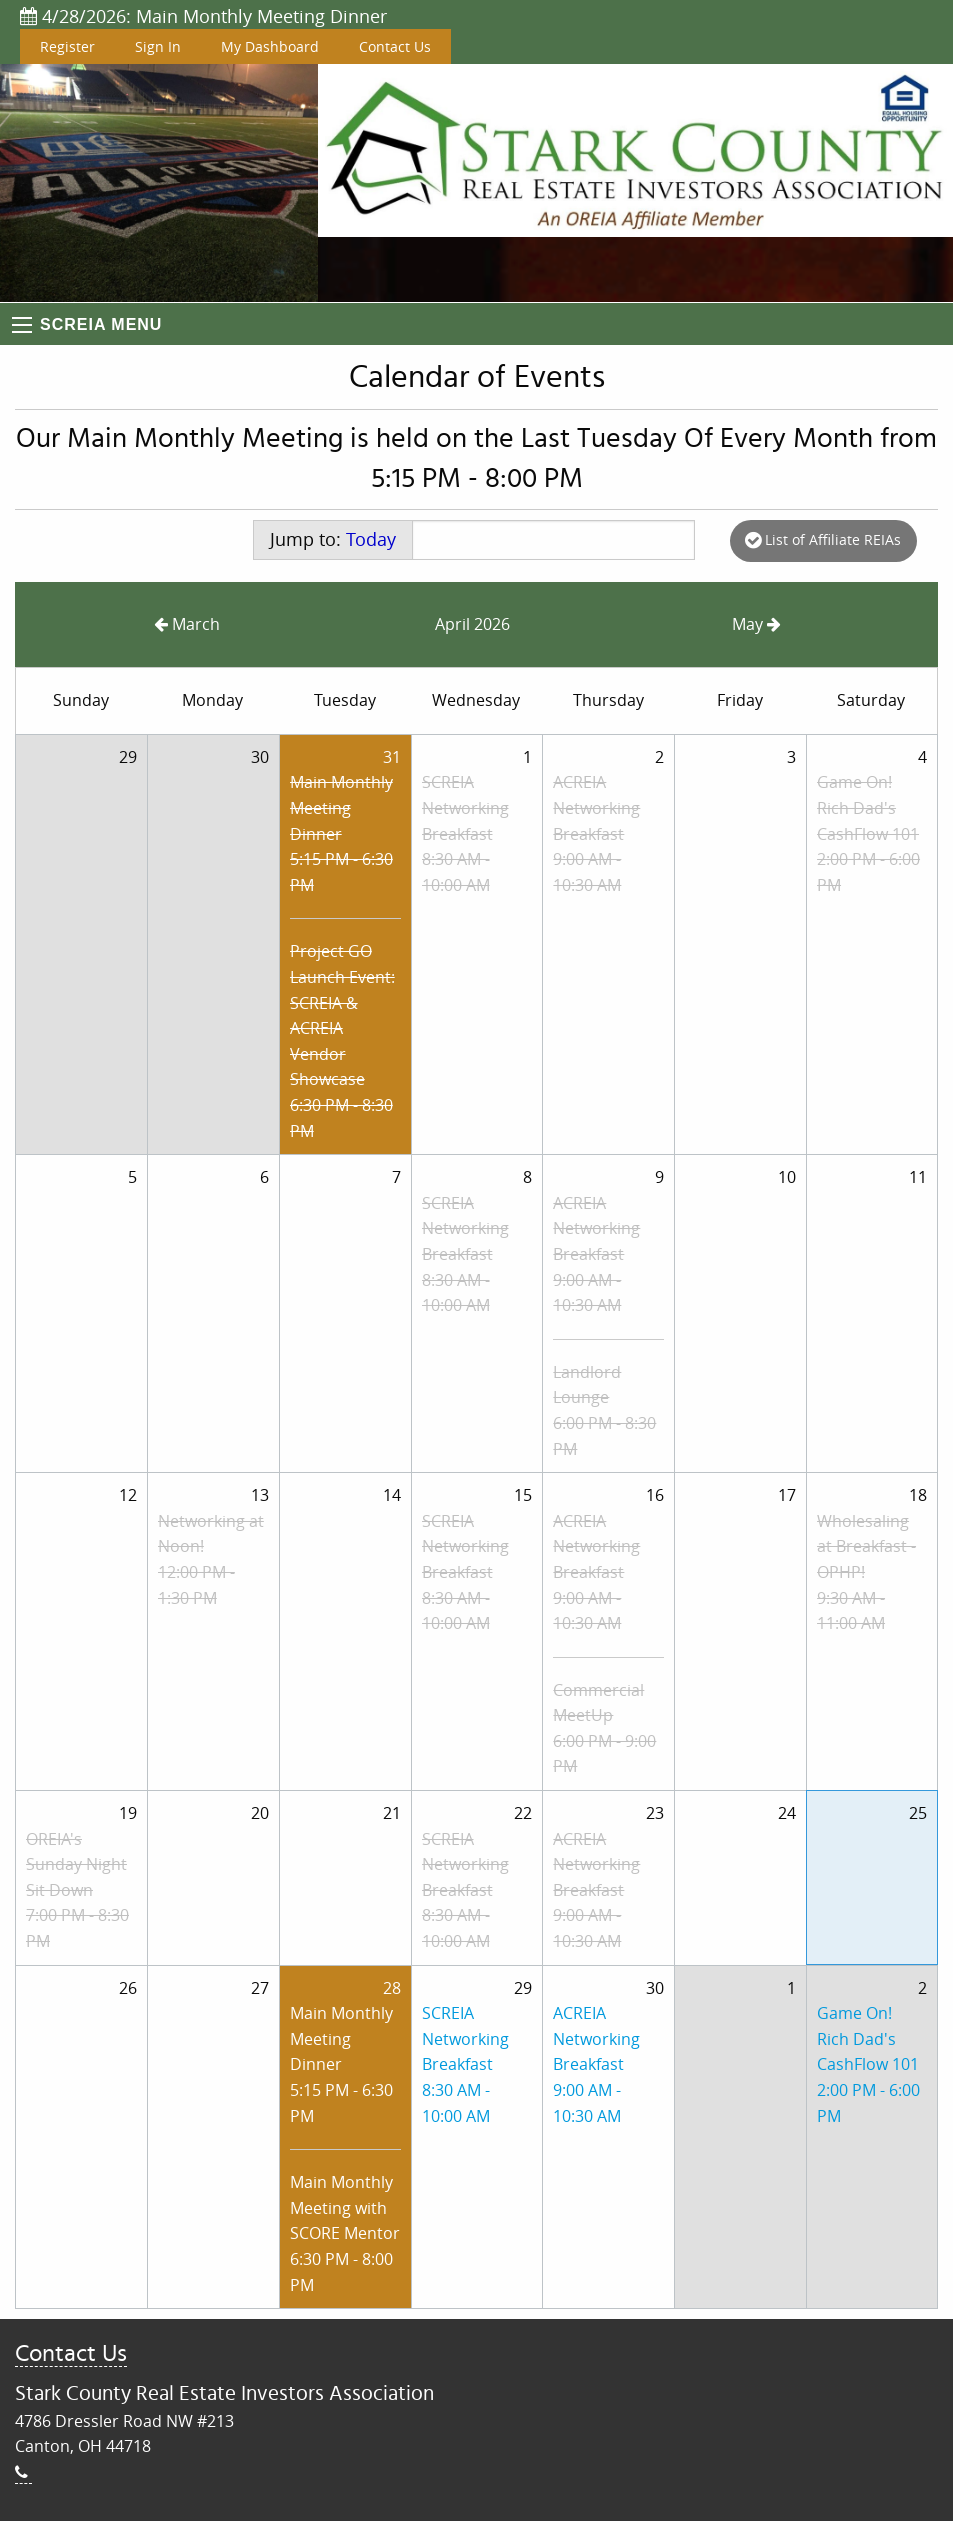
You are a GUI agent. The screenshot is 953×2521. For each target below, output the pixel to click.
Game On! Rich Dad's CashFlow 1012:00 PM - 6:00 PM (868, 833)
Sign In (158, 46)
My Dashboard (270, 46)
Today (371, 539)
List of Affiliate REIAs (823, 539)
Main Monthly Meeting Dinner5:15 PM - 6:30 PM (341, 833)
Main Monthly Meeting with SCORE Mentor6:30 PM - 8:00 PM (345, 2233)
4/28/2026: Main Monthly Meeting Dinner (203, 16)
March (187, 624)
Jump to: (333, 539)
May (756, 624)
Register (67, 46)
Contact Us (395, 46)
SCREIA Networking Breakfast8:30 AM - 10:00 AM (465, 833)
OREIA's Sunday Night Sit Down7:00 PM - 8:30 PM (77, 1890)
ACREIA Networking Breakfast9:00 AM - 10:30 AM (596, 833)
